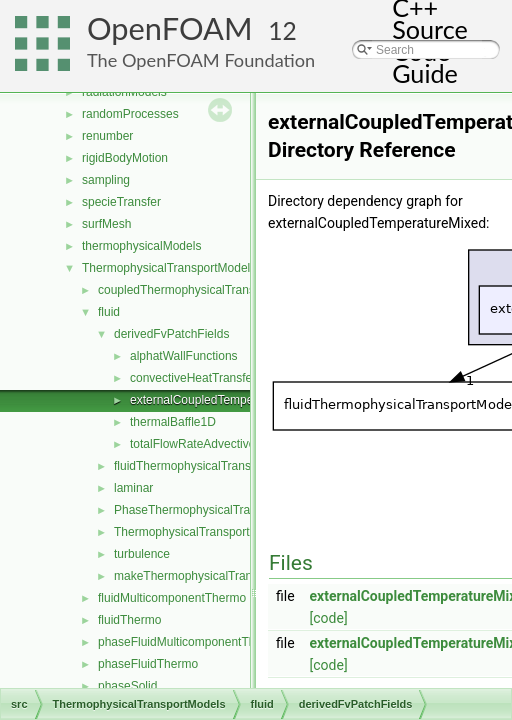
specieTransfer (121, 202)
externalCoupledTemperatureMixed (223, 400)
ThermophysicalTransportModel (198, 532)
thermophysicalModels (141, 246)
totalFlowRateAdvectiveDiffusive (215, 444)
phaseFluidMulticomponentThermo (190, 642)
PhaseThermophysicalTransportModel (215, 510)
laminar (133, 488)
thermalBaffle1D (173, 422)
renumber (107, 136)
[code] (329, 618)
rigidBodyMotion (125, 158)
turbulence (142, 554)
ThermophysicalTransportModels (169, 268)
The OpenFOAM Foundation (201, 60)
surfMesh (106, 224)
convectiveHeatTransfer (193, 378)
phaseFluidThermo (148, 664)
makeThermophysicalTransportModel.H (219, 576)
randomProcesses (130, 114)
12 (282, 30)
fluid (109, 312)
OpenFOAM (170, 28)
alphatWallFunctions (184, 356)
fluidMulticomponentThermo (172, 598)
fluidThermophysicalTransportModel (209, 466)
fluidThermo (129, 620)
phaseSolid (127, 686)
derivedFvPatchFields (171, 334)
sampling (106, 180)
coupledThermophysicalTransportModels (206, 290)
